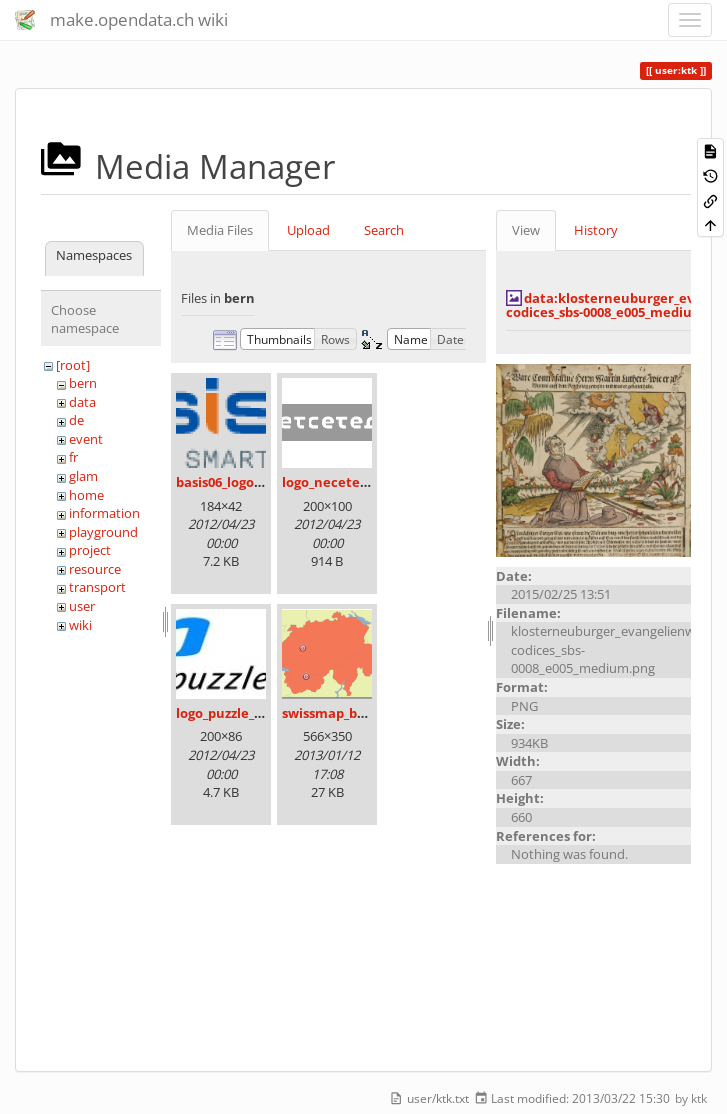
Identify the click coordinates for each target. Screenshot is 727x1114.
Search (384, 230)
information (104, 513)
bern (83, 383)
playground (103, 532)
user (82, 606)
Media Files (220, 230)
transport (97, 587)
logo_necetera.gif (338, 482)
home (86, 495)
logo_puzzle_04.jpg (233, 713)
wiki (80, 625)
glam (83, 476)
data (82, 402)
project (90, 550)
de (76, 420)
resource (95, 569)
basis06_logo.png (229, 482)
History (596, 230)
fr (73, 457)
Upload (308, 230)
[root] (73, 365)
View (526, 230)
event (86, 439)
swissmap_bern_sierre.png (366, 713)
